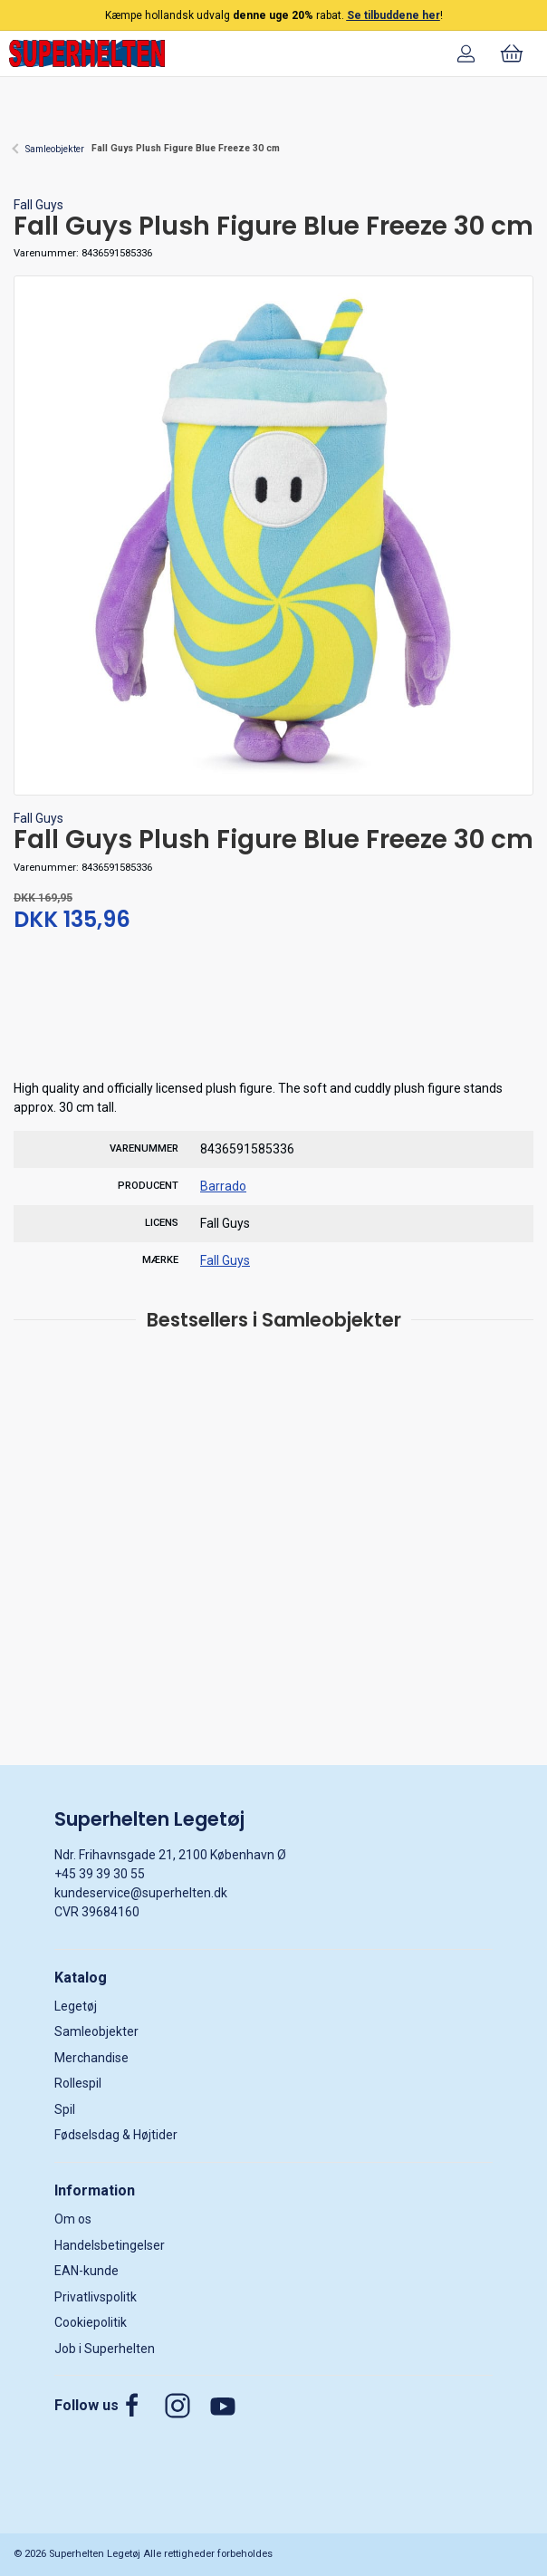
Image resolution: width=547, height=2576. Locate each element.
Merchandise (91, 2057)
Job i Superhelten (104, 2348)
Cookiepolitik (90, 2322)
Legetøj (75, 2006)
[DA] (87, 53)
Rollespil (77, 2083)
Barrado (223, 1186)
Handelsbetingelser (109, 2245)
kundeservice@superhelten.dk (140, 1893)
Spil (64, 2109)
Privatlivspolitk (95, 2297)
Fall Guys (38, 205)
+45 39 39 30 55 (99, 1874)
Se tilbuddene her (393, 15)
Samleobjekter (54, 149)
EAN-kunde (86, 2270)
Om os (72, 2219)
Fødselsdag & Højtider (116, 2134)
